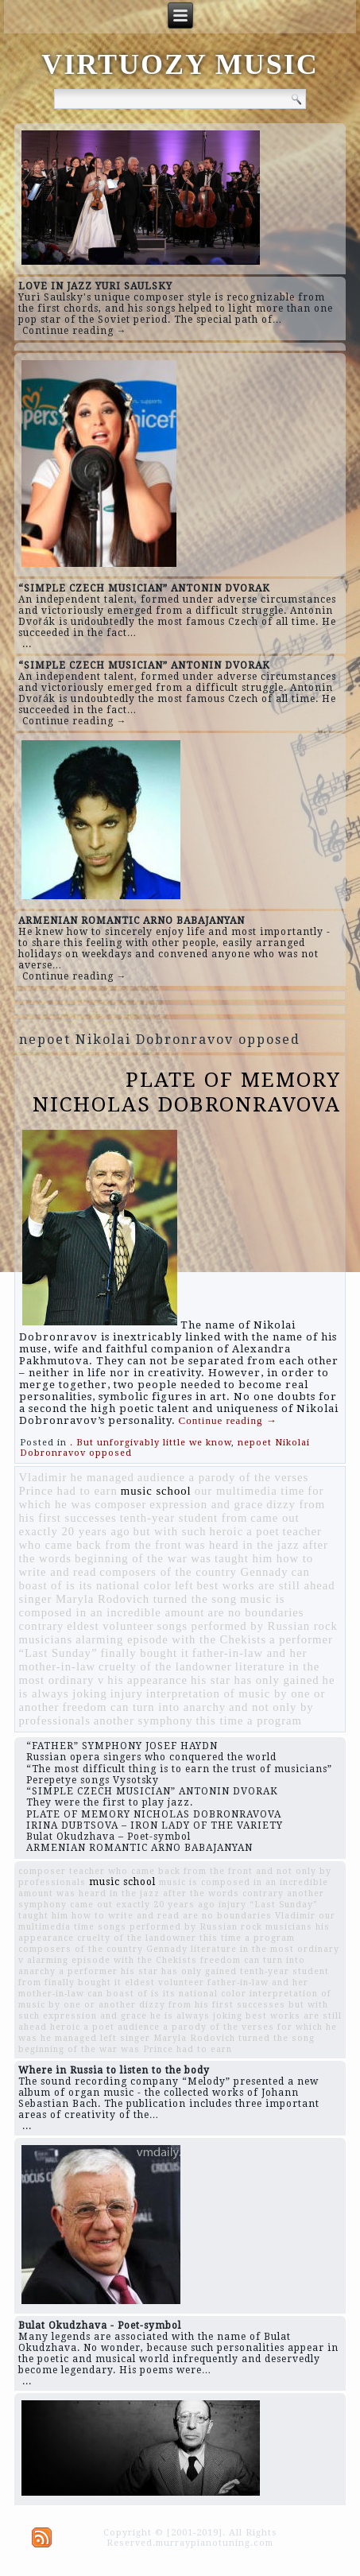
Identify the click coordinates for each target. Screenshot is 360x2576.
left (184, 1585)
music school (156, 1490)
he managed (102, 1477)
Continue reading (228, 1420)
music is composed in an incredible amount (152, 1606)
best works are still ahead (265, 1585)
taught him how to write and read (99, 1916)
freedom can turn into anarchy (144, 1707)
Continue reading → (74, 330)
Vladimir (43, 1477)
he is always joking (196, 2016)
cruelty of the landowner (165, 1666)
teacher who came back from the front (170, 1538)
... (27, 644)
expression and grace (206, 1504)
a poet (262, 1531)
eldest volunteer (110, 1626)
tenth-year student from (184, 1517)
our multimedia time (250, 1490)
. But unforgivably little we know (150, 1442)
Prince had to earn (68, 1490)
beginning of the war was (143, 1558)
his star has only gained (255, 1680)
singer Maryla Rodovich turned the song (128, 1599)
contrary (41, 1626)
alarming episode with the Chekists (170, 1639)
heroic (227, 1531)
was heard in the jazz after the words (147, 1893)
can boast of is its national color (164, 1578)
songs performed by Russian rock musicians (205, 1927)
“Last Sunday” (58, 1653)
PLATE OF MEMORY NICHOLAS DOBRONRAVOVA (187, 1092)
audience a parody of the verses (222, 1477)
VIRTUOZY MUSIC (179, 64)
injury (126, 1693)
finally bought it (144, 1653)
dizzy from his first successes (212, 2005)
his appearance (147, 1680)
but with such (170, 1531)
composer (120, 1504)
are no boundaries (255, 1612)
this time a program (249, 1720)
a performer (301, 1639)
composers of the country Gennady (193, 1571)
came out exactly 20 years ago (142, 1904)
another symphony (143, 1720)
